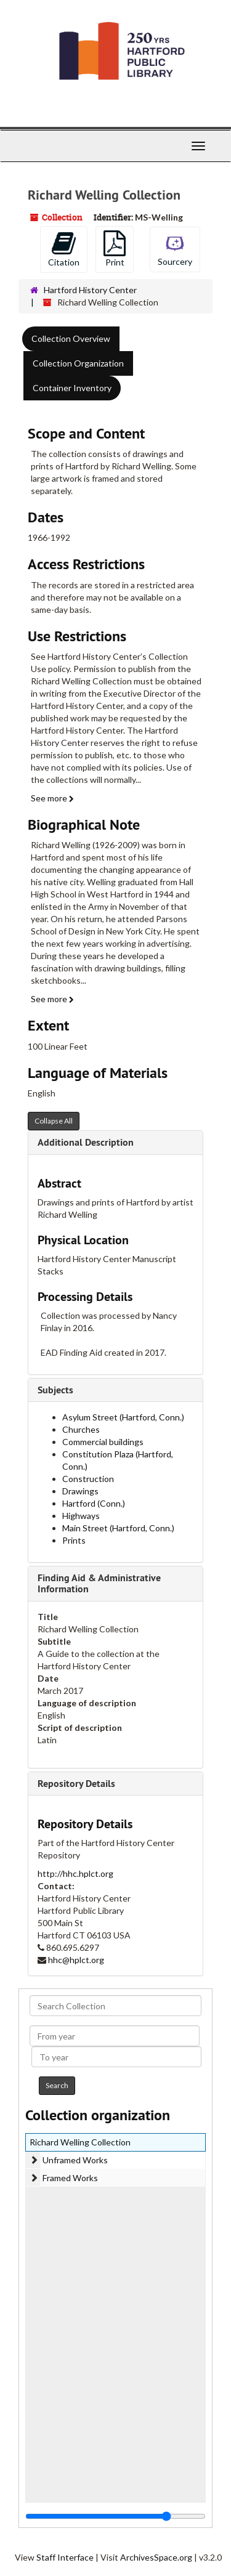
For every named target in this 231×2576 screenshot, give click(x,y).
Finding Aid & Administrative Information (99, 1583)
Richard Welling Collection (80, 2142)
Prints (74, 1540)
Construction (88, 1478)
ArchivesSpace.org (156, 2557)
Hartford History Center (90, 290)
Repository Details (76, 1783)
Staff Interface (65, 2557)
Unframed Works (75, 2160)
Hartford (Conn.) (93, 1503)
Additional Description (86, 1142)
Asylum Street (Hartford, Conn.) (123, 1417)
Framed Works (70, 2178)
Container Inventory (72, 388)
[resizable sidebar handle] (115, 2516)
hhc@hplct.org (76, 1959)
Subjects (55, 1389)
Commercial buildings (103, 1441)
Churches (81, 1429)
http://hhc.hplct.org (75, 1873)
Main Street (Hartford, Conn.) (118, 1528)
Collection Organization (78, 363)
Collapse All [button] (53, 1120)
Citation (63, 248)
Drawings (80, 1491)
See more (52, 798)
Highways (81, 1515)
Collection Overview (70, 338)
